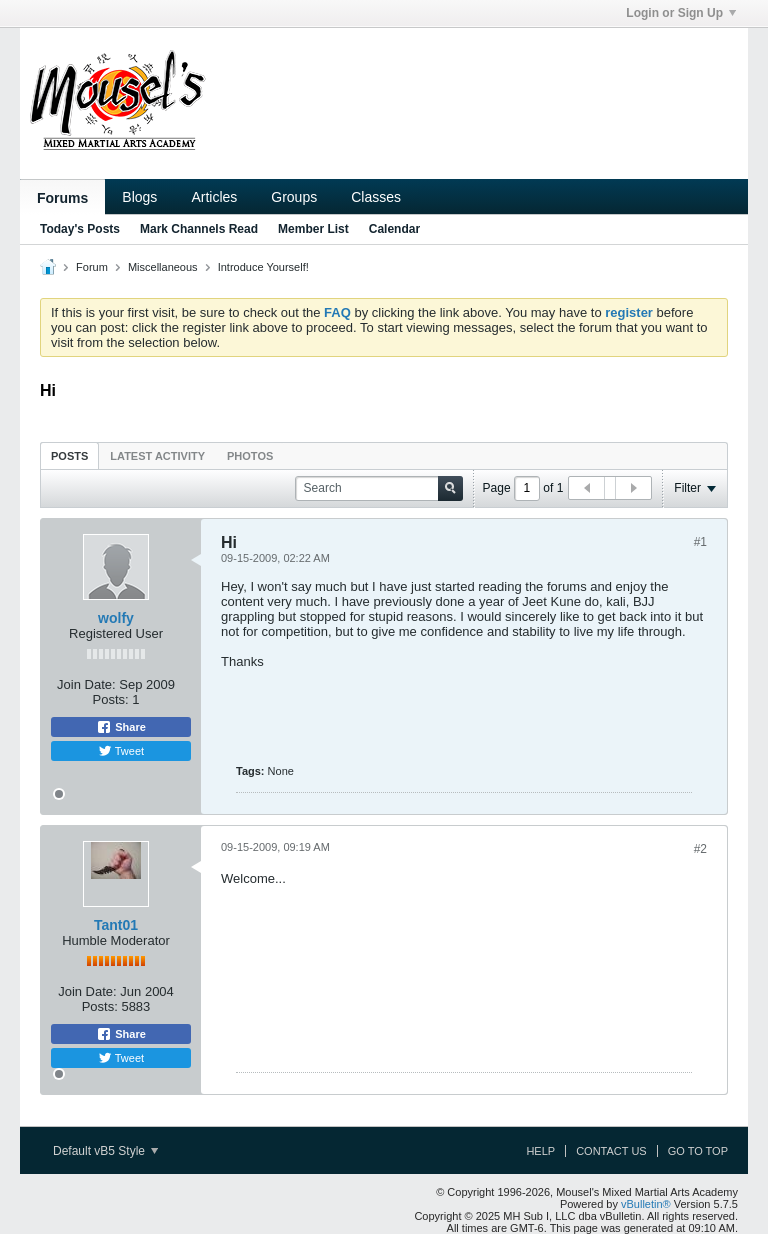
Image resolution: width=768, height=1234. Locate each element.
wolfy (116, 618)
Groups (294, 197)
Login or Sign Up (681, 13)
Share (121, 727)
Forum (92, 267)
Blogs (139, 197)
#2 (700, 849)
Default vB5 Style (105, 1151)
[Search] (379, 488)
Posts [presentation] (69, 456)
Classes (376, 197)
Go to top (698, 1151)
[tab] (69, 455)
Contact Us (611, 1151)
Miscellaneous (163, 267)
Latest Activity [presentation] (157, 456)
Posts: (111, 699)
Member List (313, 229)
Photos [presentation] (250, 456)
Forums (62, 198)
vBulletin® (646, 1204)
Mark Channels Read (199, 229)
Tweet (121, 751)
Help (540, 1151)
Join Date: (86, 684)
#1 (700, 542)
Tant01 (116, 925)
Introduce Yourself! (263, 267)
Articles (214, 197)
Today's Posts (80, 229)
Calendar (394, 229)
